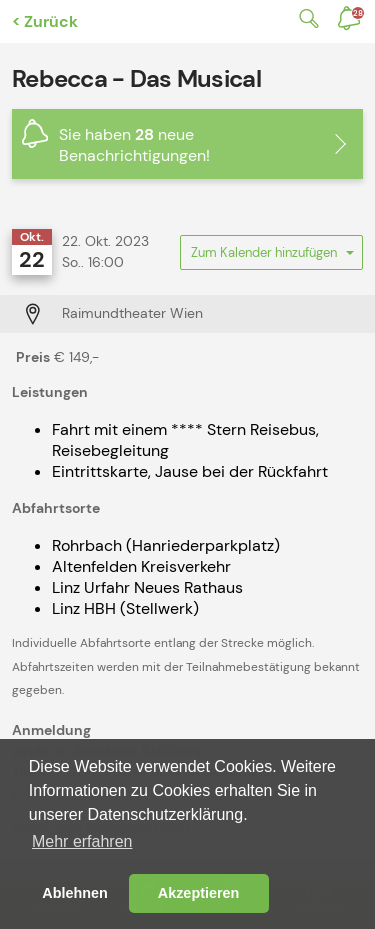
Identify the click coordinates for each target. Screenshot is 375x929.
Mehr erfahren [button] (82, 841)
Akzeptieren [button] (199, 893)
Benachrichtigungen (358, 13)
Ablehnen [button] (75, 893)
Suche (305, 18)
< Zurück (45, 21)
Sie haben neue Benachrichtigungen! (134, 145)
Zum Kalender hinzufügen (271, 257)
